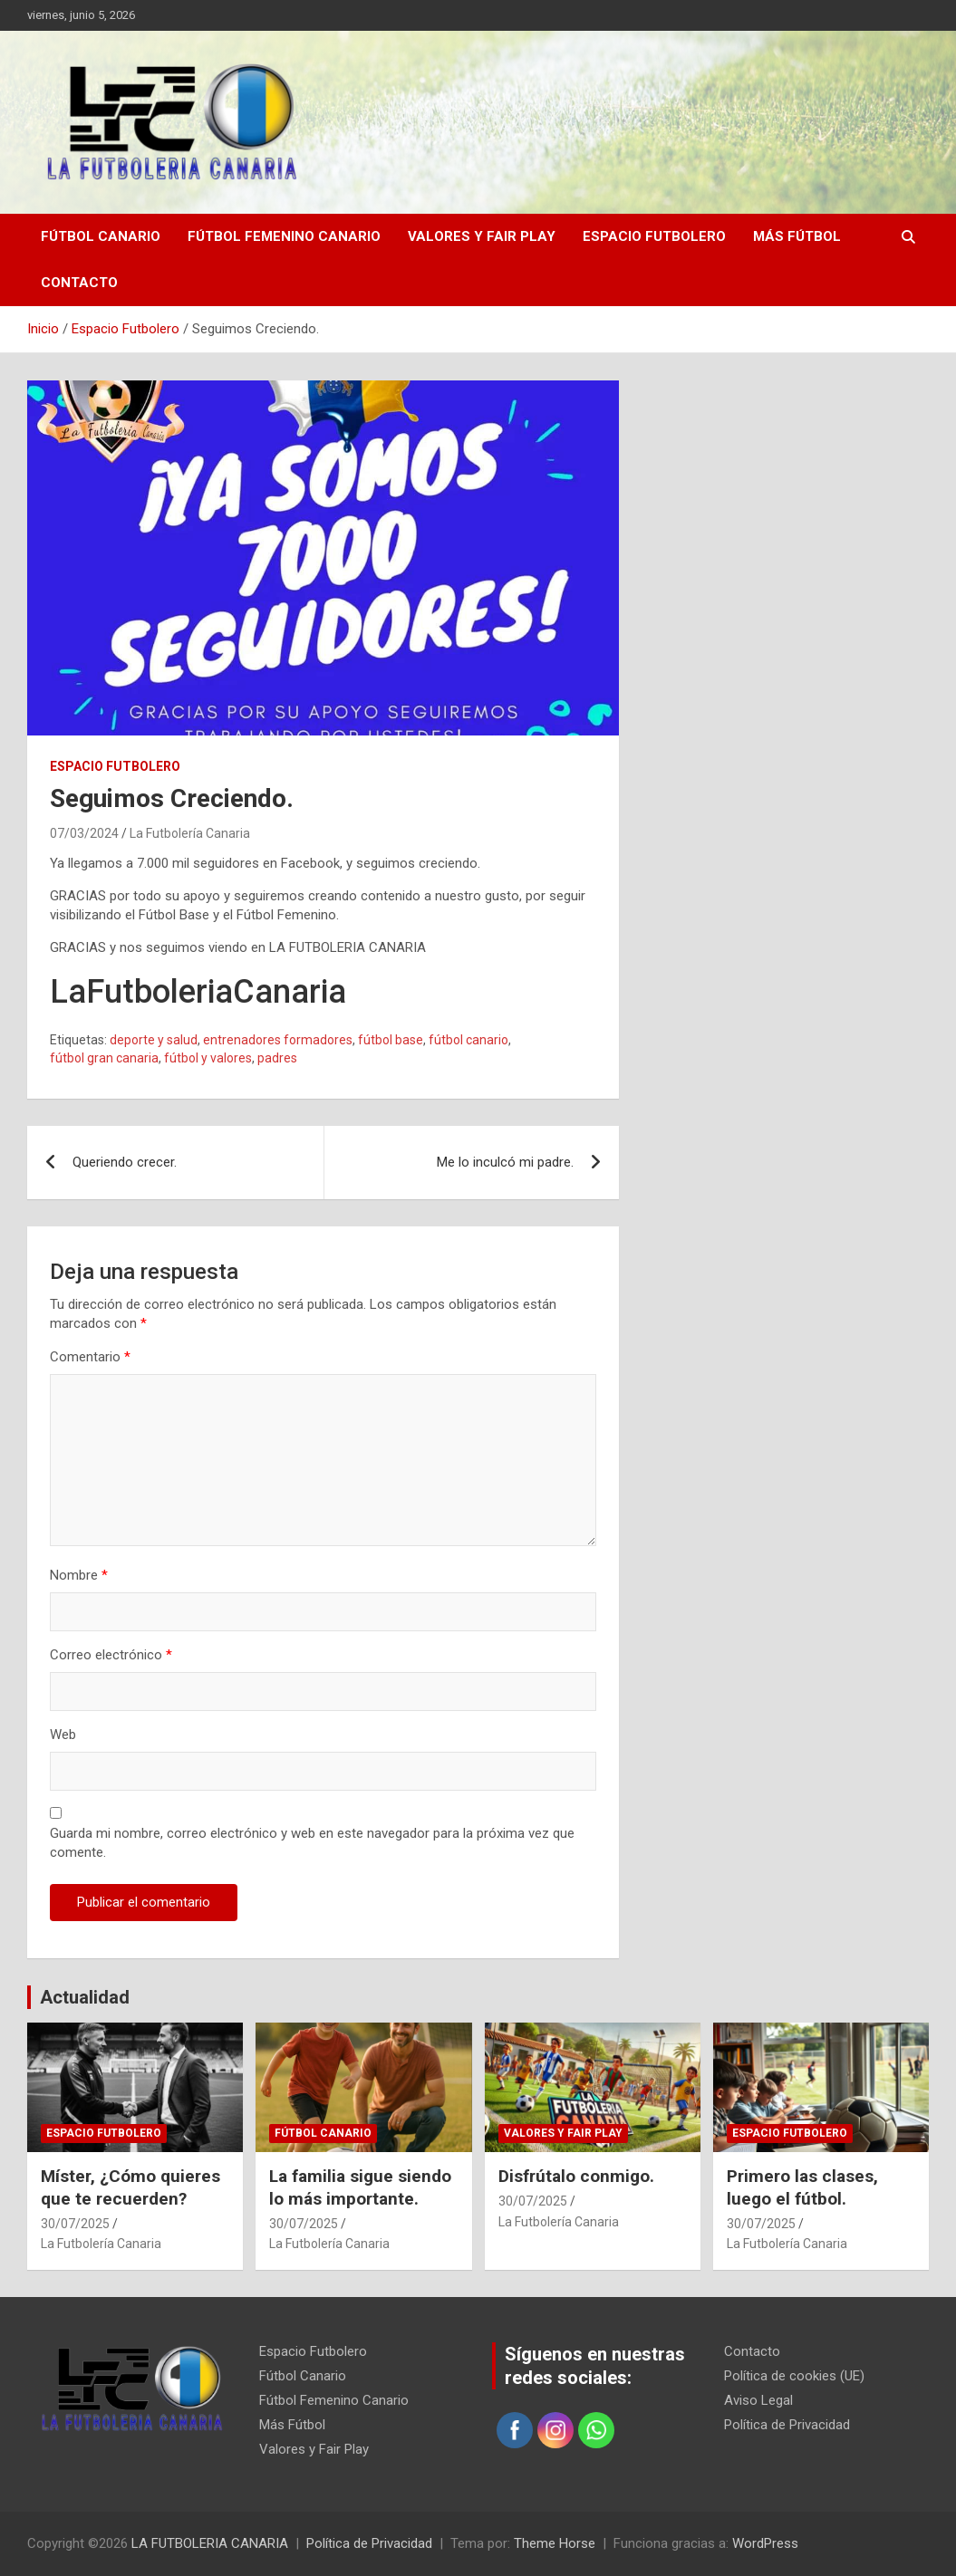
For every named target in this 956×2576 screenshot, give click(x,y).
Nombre (79, 1575)
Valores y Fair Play (481, 236)
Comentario (90, 1357)
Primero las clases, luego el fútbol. (802, 2187)
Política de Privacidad (787, 2425)
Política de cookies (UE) (794, 2376)
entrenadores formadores (277, 1040)
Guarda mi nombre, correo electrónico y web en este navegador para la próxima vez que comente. (312, 1842)
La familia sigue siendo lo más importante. (360, 2187)
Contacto (79, 282)
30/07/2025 (75, 2223)
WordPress (765, 2543)
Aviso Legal (758, 2400)
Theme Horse (554, 2543)
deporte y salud (154, 1040)
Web (63, 1734)
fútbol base (390, 1040)
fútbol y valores (208, 1058)
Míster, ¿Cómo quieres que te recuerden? (130, 2187)
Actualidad (85, 1997)
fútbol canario (468, 1040)
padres (277, 1058)
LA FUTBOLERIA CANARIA (209, 2543)
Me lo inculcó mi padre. (505, 1162)
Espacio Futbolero (654, 236)
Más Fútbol (797, 236)
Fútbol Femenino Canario (284, 236)
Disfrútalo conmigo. (576, 2176)
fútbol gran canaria (104, 1058)
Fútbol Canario (100, 236)
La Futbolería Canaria (190, 833)
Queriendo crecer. (124, 1162)
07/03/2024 (84, 833)
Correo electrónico (111, 1655)
